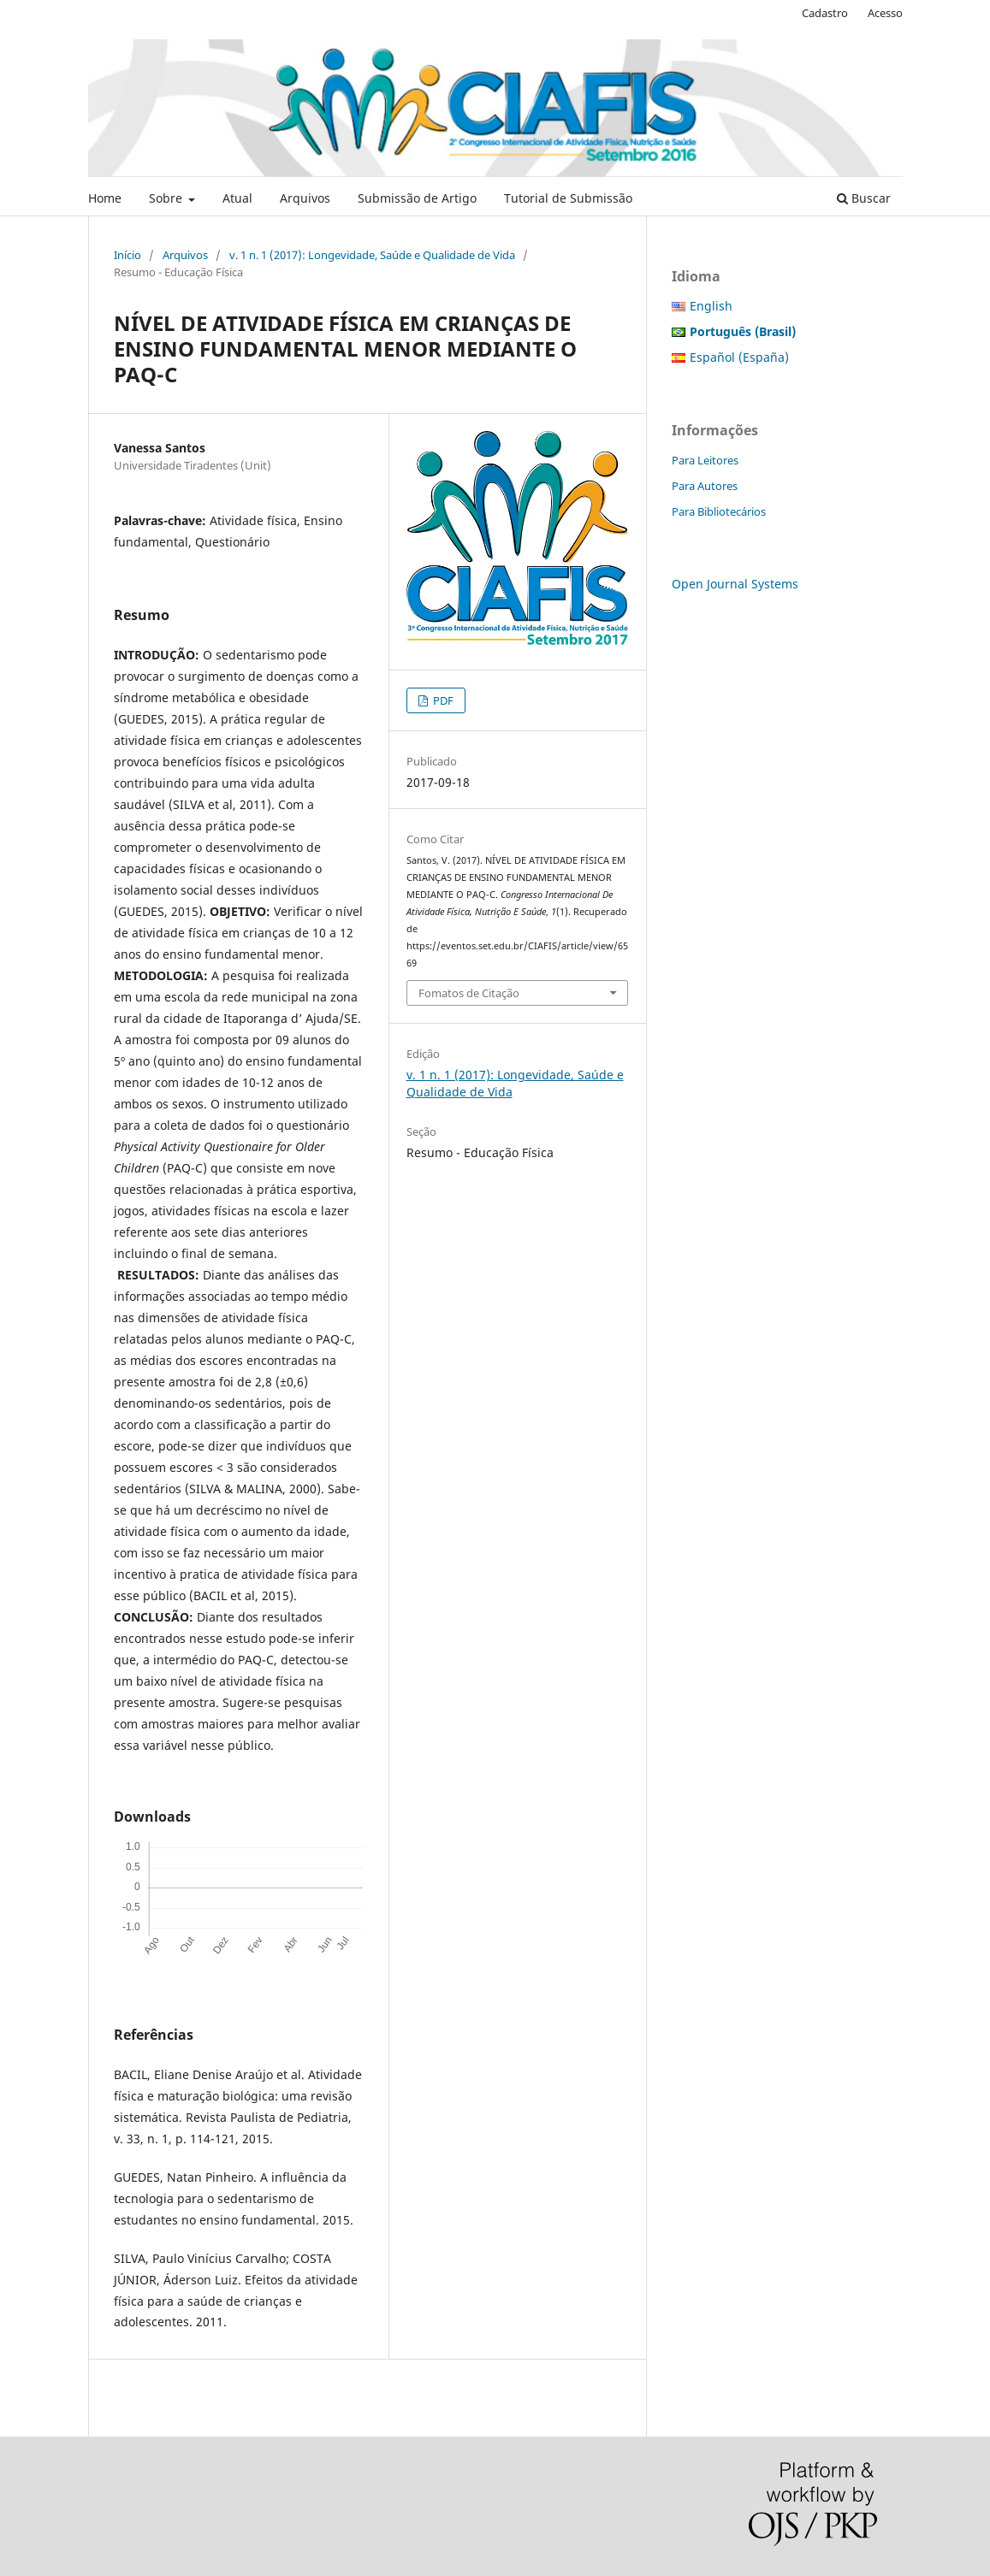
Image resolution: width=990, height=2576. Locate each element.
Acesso (885, 13)
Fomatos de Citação (468, 993)
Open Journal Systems (735, 584)
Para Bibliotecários (719, 511)
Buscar (864, 198)
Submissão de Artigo (417, 198)
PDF (442, 700)
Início (127, 255)
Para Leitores (705, 460)
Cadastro (825, 13)
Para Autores (705, 485)
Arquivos (305, 198)
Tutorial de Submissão (568, 198)
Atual (237, 198)
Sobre (167, 198)
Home (105, 198)
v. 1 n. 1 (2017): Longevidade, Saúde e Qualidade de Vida (372, 255)
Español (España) (739, 357)
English (711, 306)
